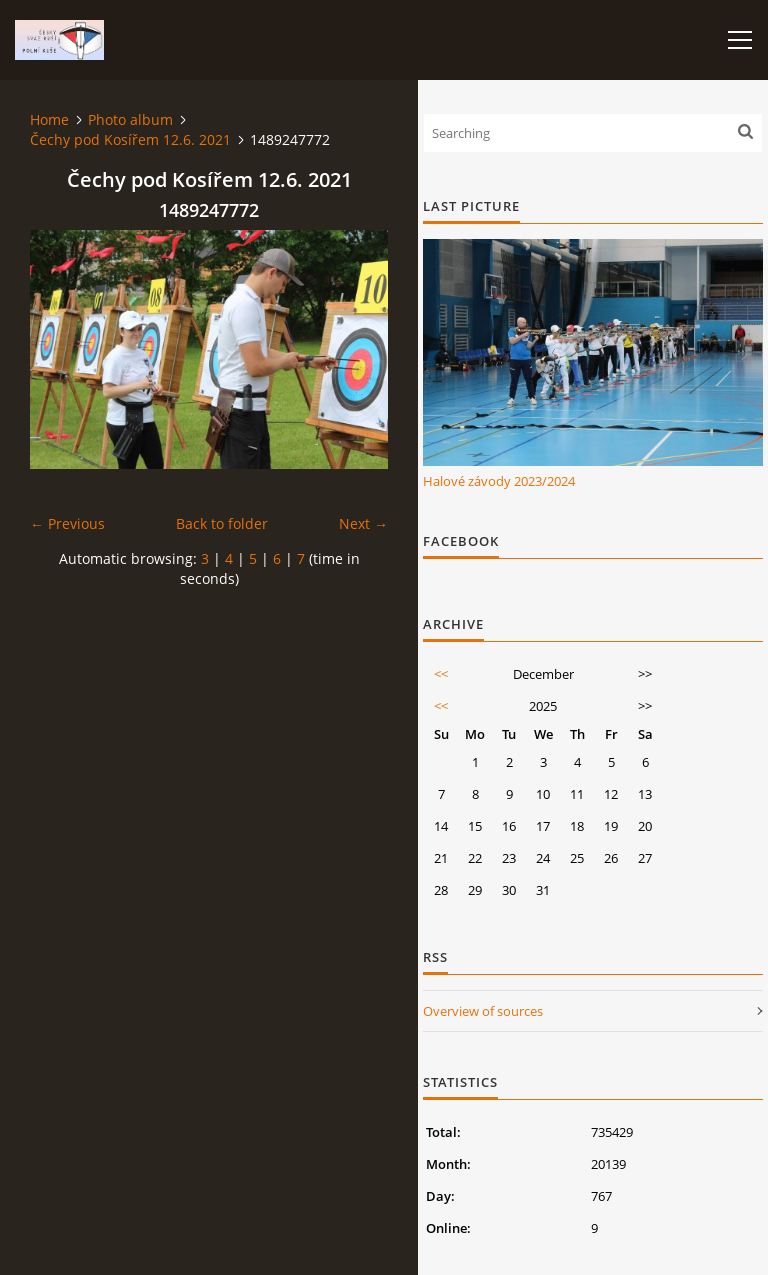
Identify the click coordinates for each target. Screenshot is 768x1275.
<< (441, 674)
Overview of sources (483, 1011)
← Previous (67, 523)
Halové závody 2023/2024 (499, 481)
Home (49, 119)
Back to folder (222, 523)
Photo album (130, 119)
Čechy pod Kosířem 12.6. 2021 (130, 139)
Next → (363, 523)
